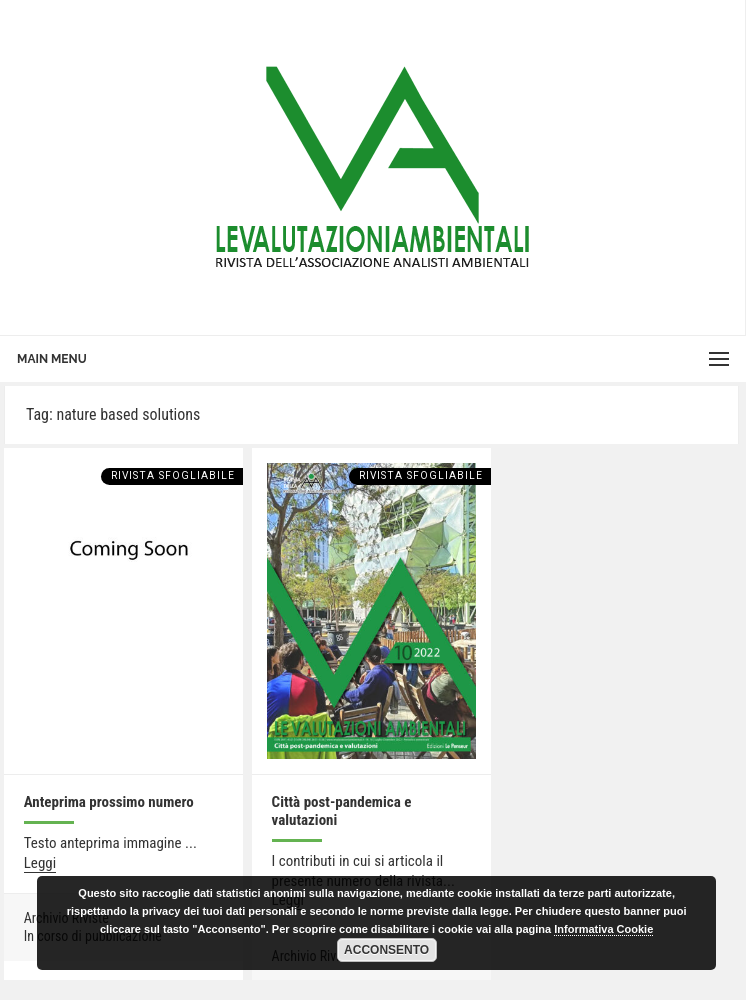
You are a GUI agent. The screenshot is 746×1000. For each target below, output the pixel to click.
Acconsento (386, 950)
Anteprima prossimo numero (109, 802)
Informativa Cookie (603, 929)
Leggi (40, 863)
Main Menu (52, 359)
